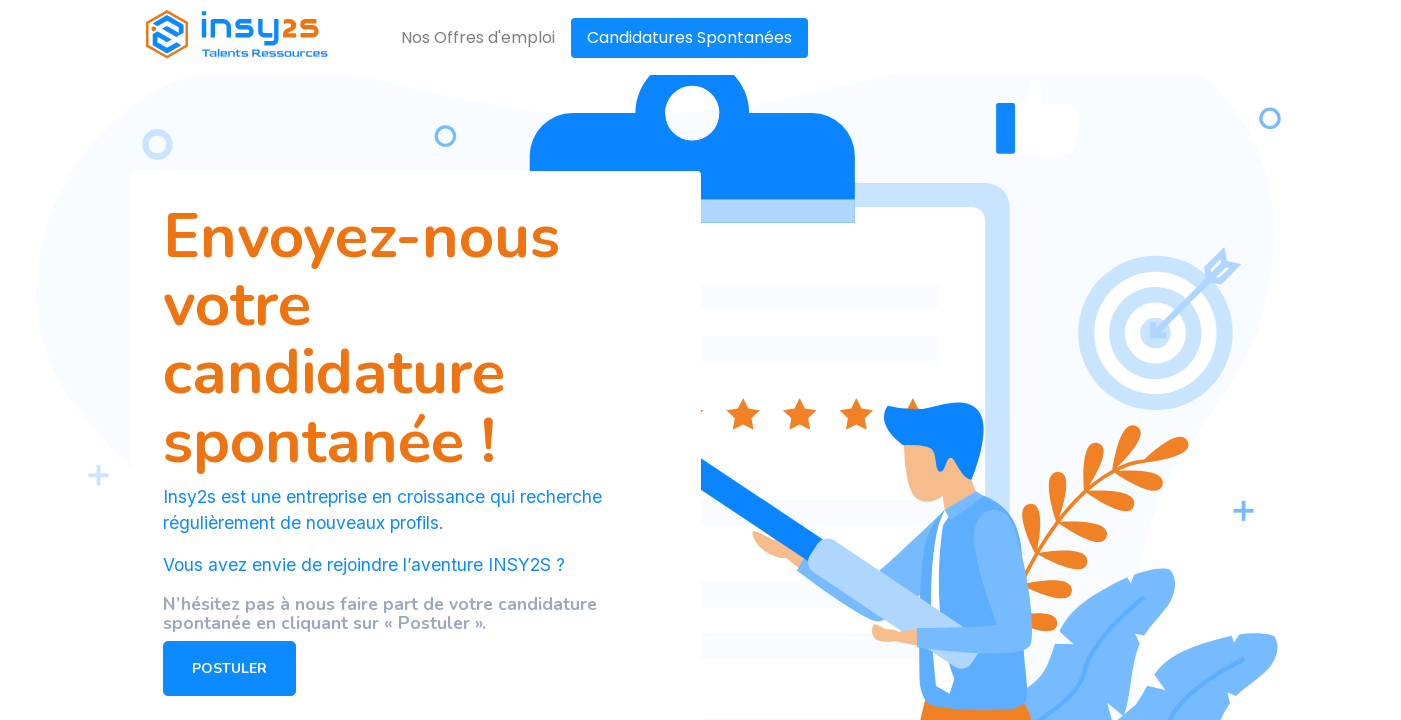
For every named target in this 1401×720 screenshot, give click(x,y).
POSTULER (229, 668)
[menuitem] (478, 38)
